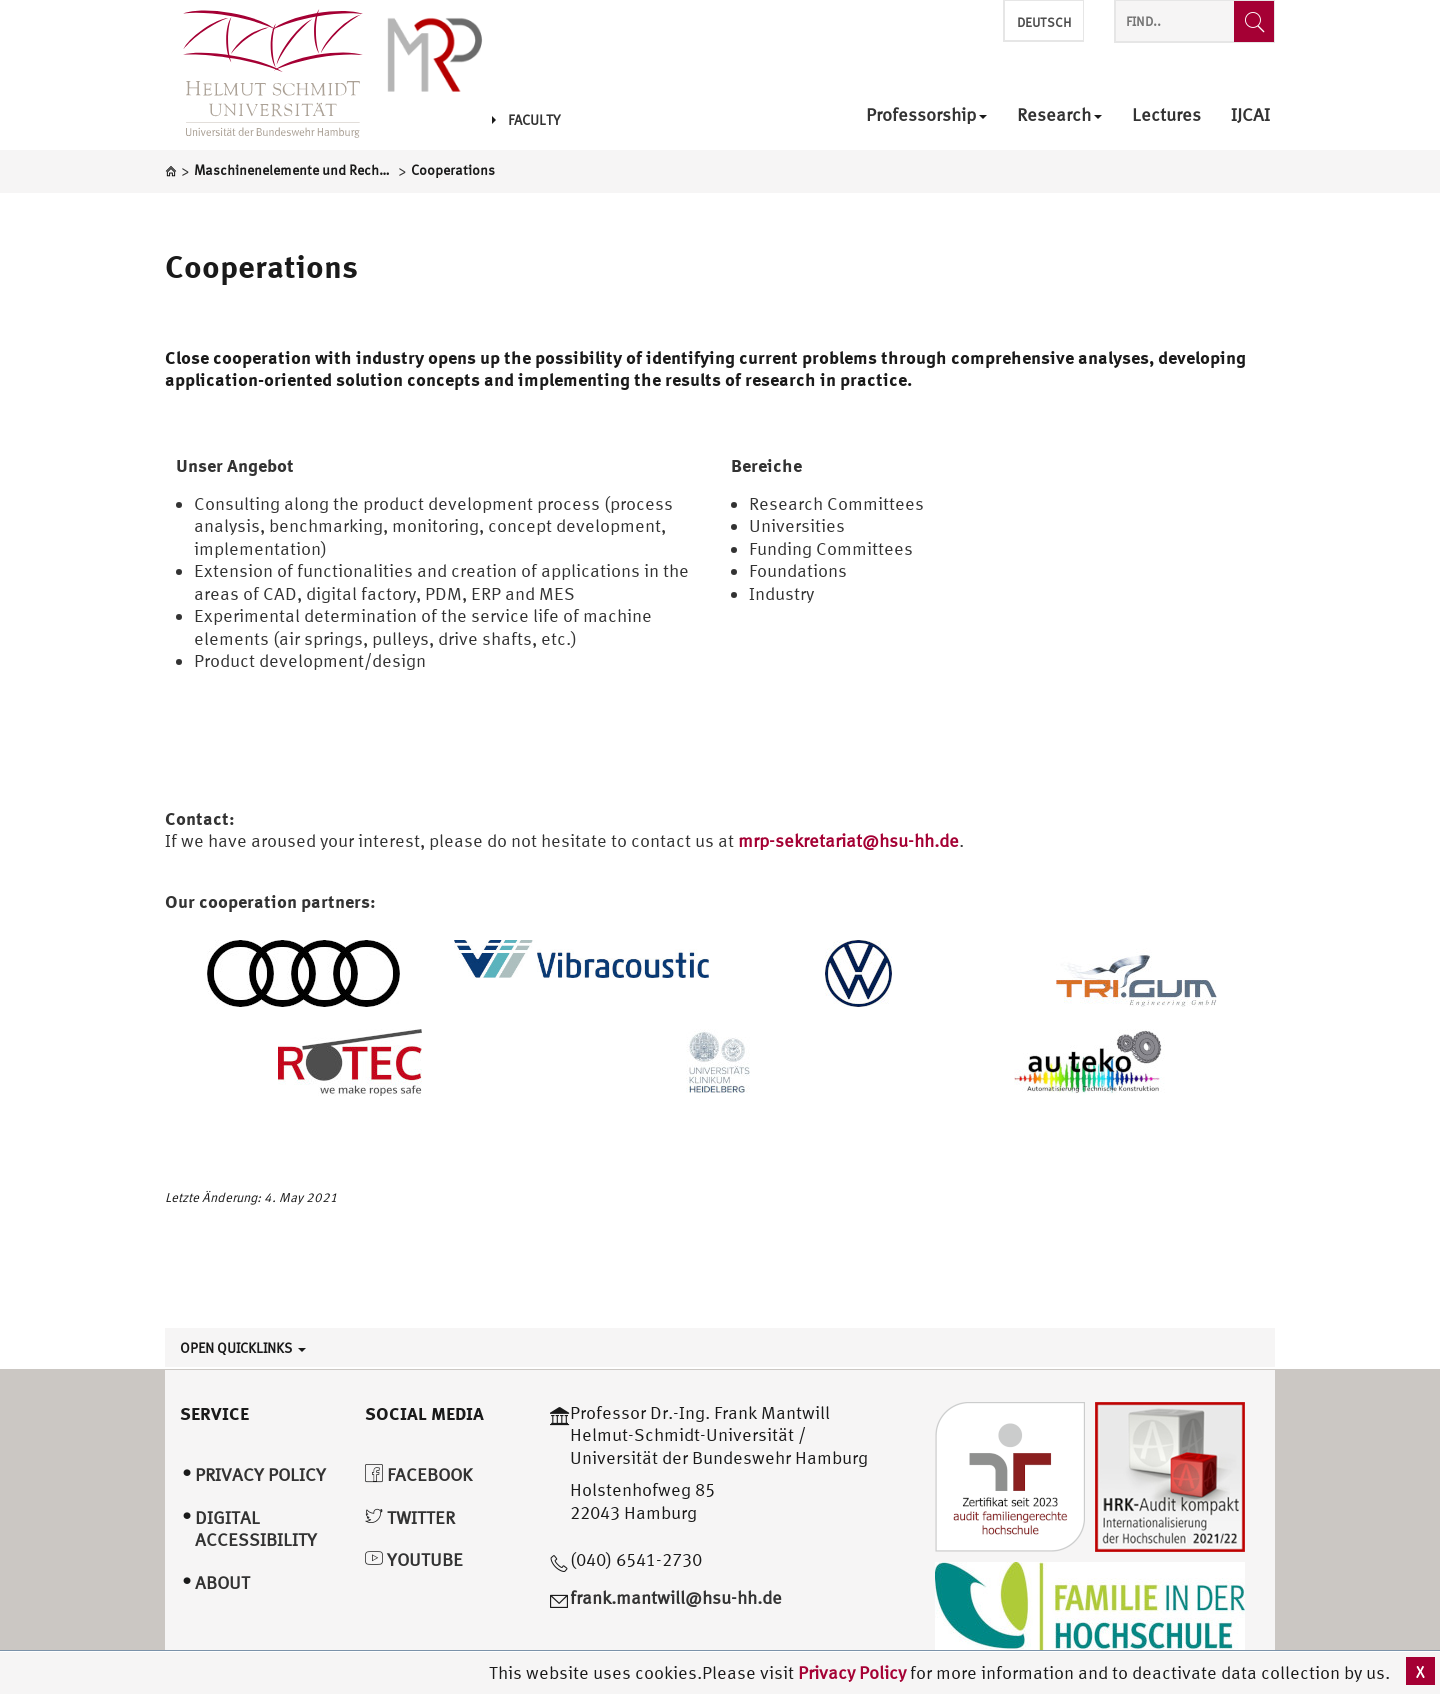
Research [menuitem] (1059, 115)
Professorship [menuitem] (926, 115)
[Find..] (1254, 21)
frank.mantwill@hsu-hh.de (676, 1597)
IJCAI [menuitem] (1250, 115)
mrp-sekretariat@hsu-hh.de (848, 840)
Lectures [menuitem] (1166, 115)
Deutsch (1044, 22)
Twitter (410, 1517)
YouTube (414, 1559)
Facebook (418, 1474)
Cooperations (261, 266)
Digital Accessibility (256, 1529)
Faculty (526, 120)
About (222, 1582)
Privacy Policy (854, 1672)
